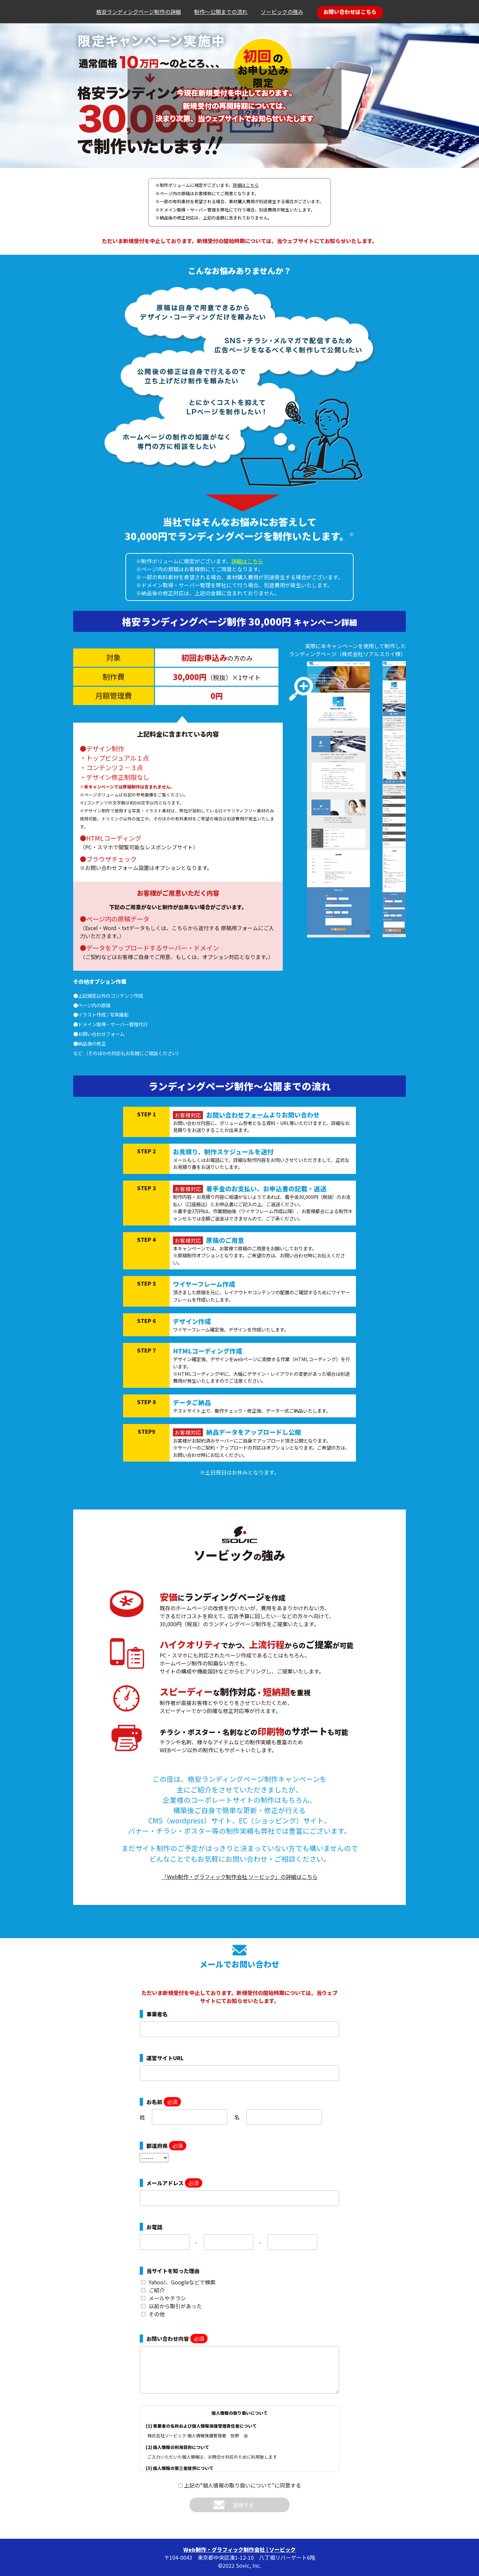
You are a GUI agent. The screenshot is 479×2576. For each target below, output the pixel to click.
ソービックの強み (282, 12)
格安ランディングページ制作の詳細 (138, 12)
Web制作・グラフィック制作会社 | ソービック (239, 2549)
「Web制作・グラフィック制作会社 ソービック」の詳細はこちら (240, 1877)
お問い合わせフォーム (237, 1114)
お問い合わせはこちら (350, 12)
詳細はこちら (246, 185)
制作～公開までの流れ (220, 12)
